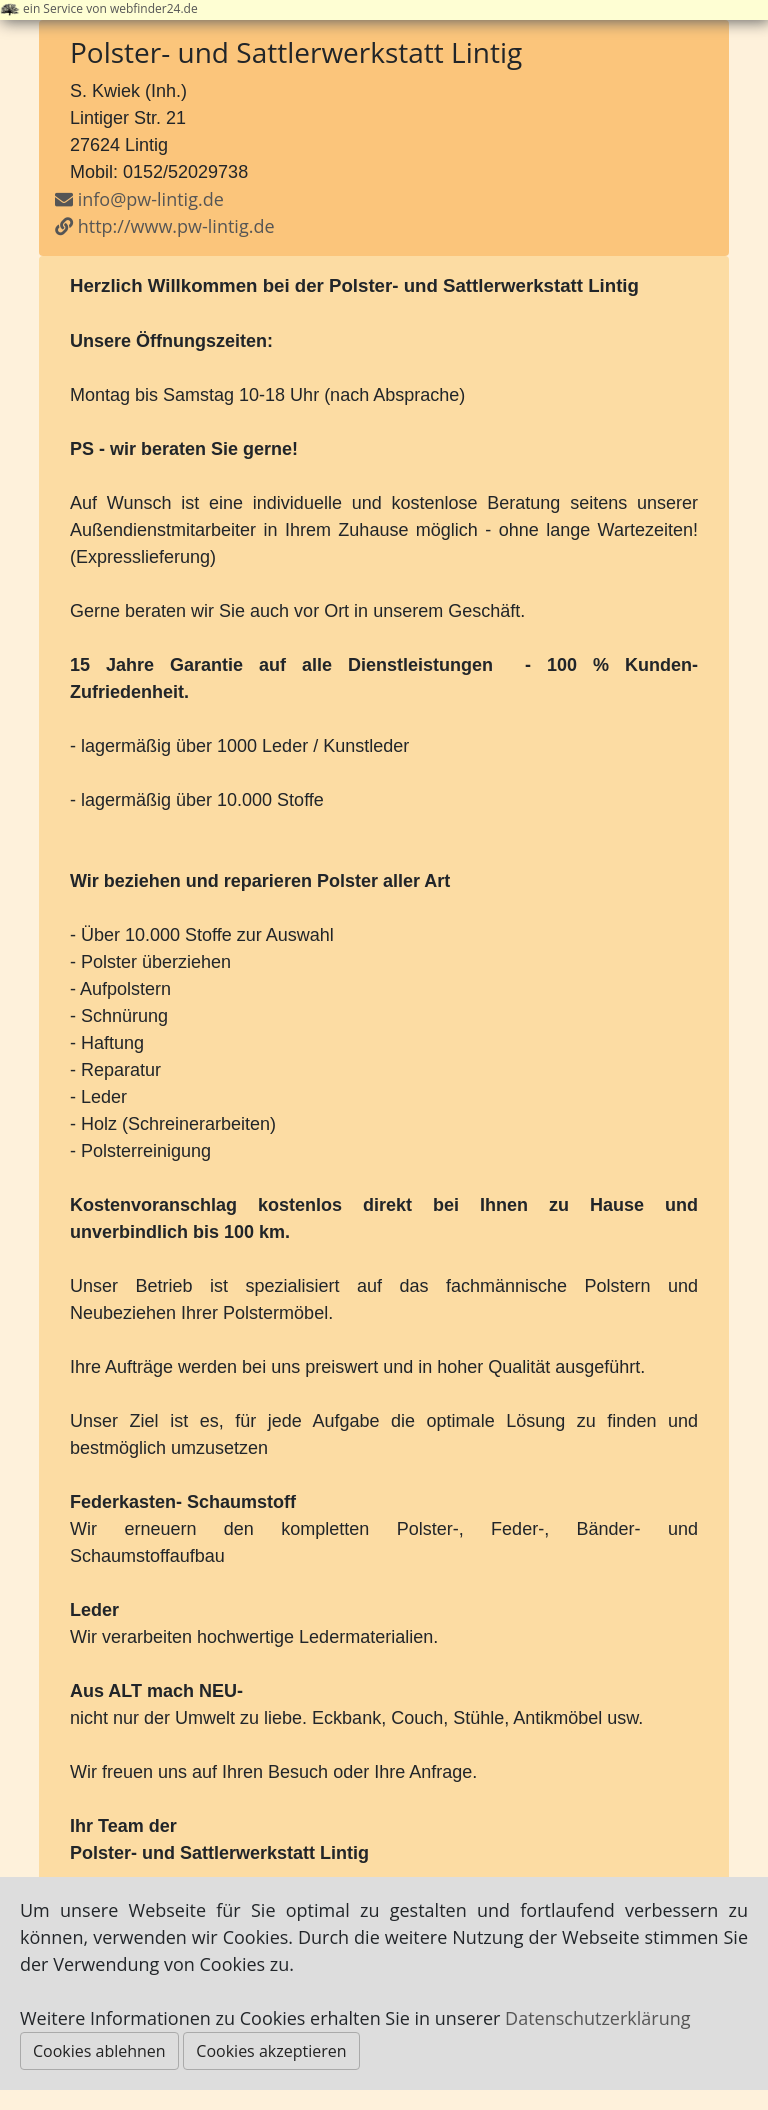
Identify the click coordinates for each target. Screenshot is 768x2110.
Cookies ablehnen (99, 2051)
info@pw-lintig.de (151, 199)
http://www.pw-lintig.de (165, 226)
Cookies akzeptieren (271, 2051)
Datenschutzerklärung (597, 2018)
